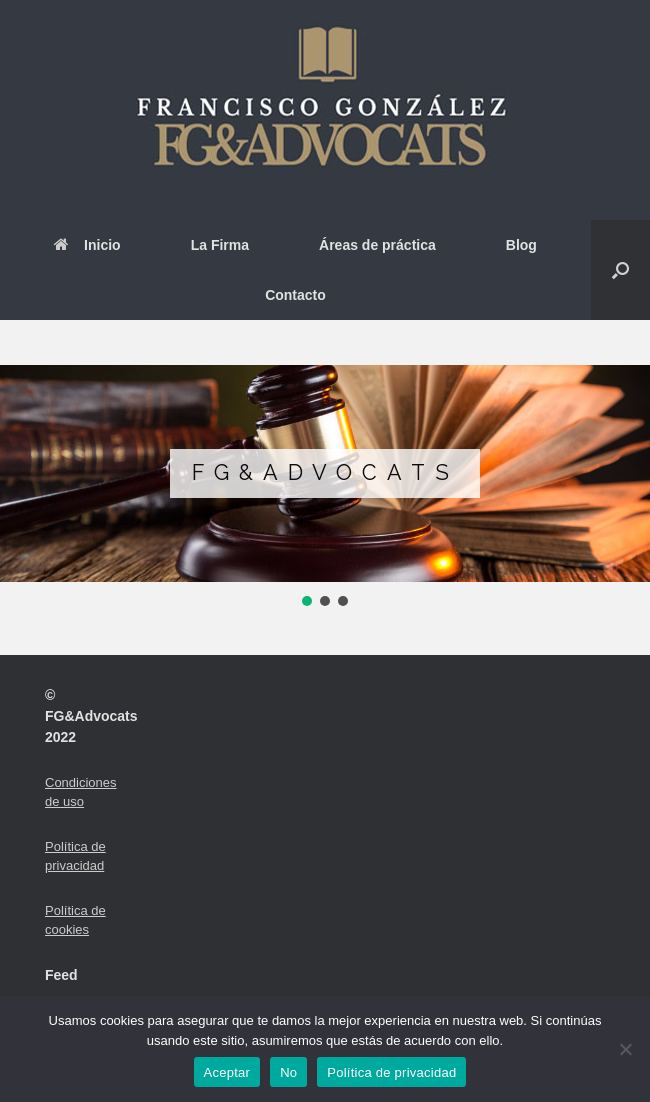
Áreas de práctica (377, 245)
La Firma (220, 245)
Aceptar (227, 1072)
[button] (620, 270)
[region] (325, 487)
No (288, 1072)
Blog (521, 245)
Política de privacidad (391, 1072)
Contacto (295, 295)
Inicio (87, 245)
